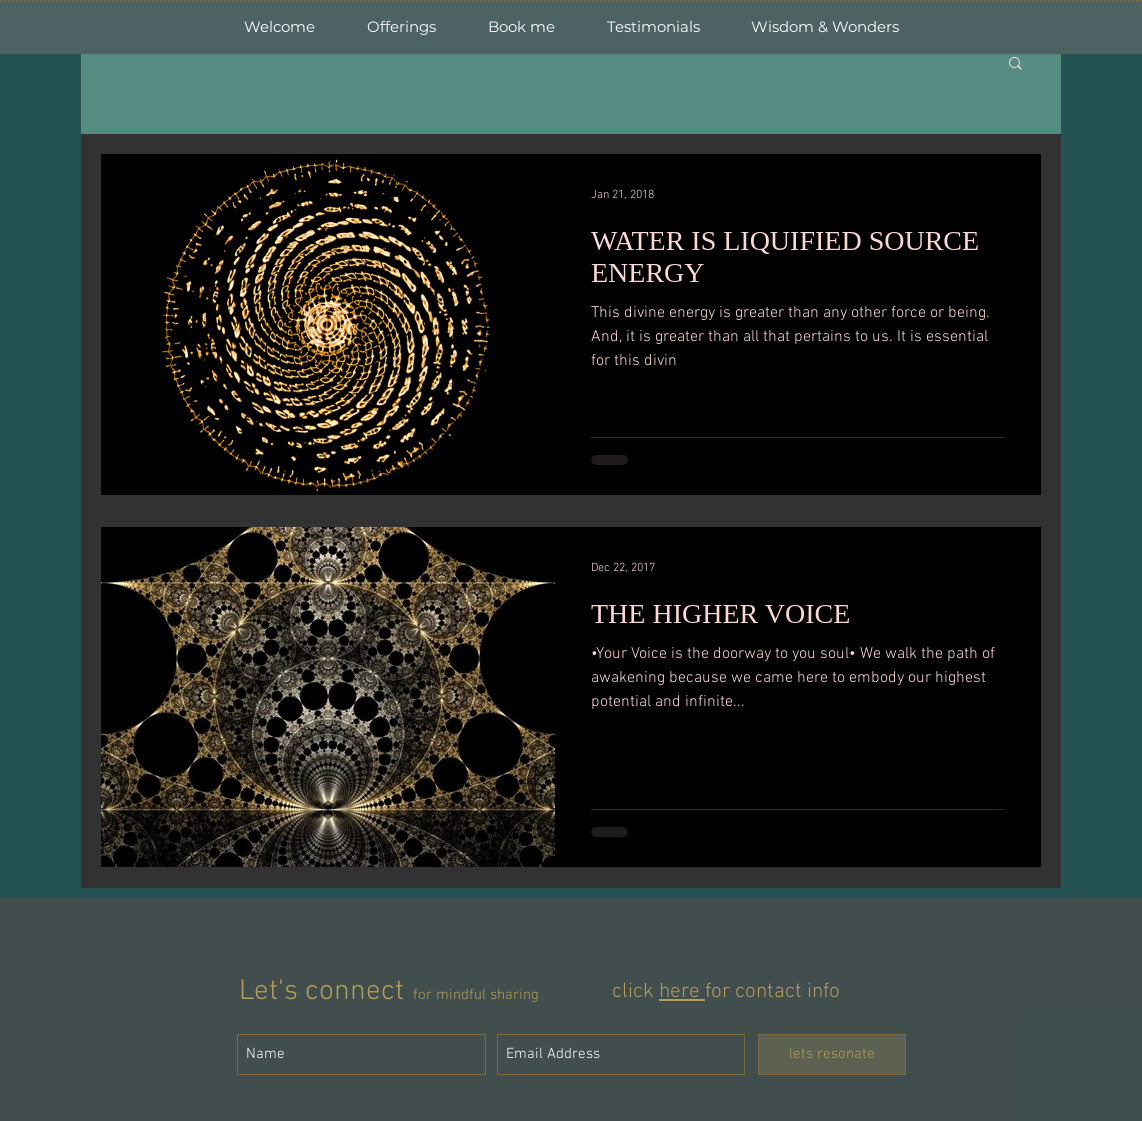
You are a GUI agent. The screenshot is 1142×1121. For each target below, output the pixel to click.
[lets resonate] (832, 1054)
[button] (1015, 64)
